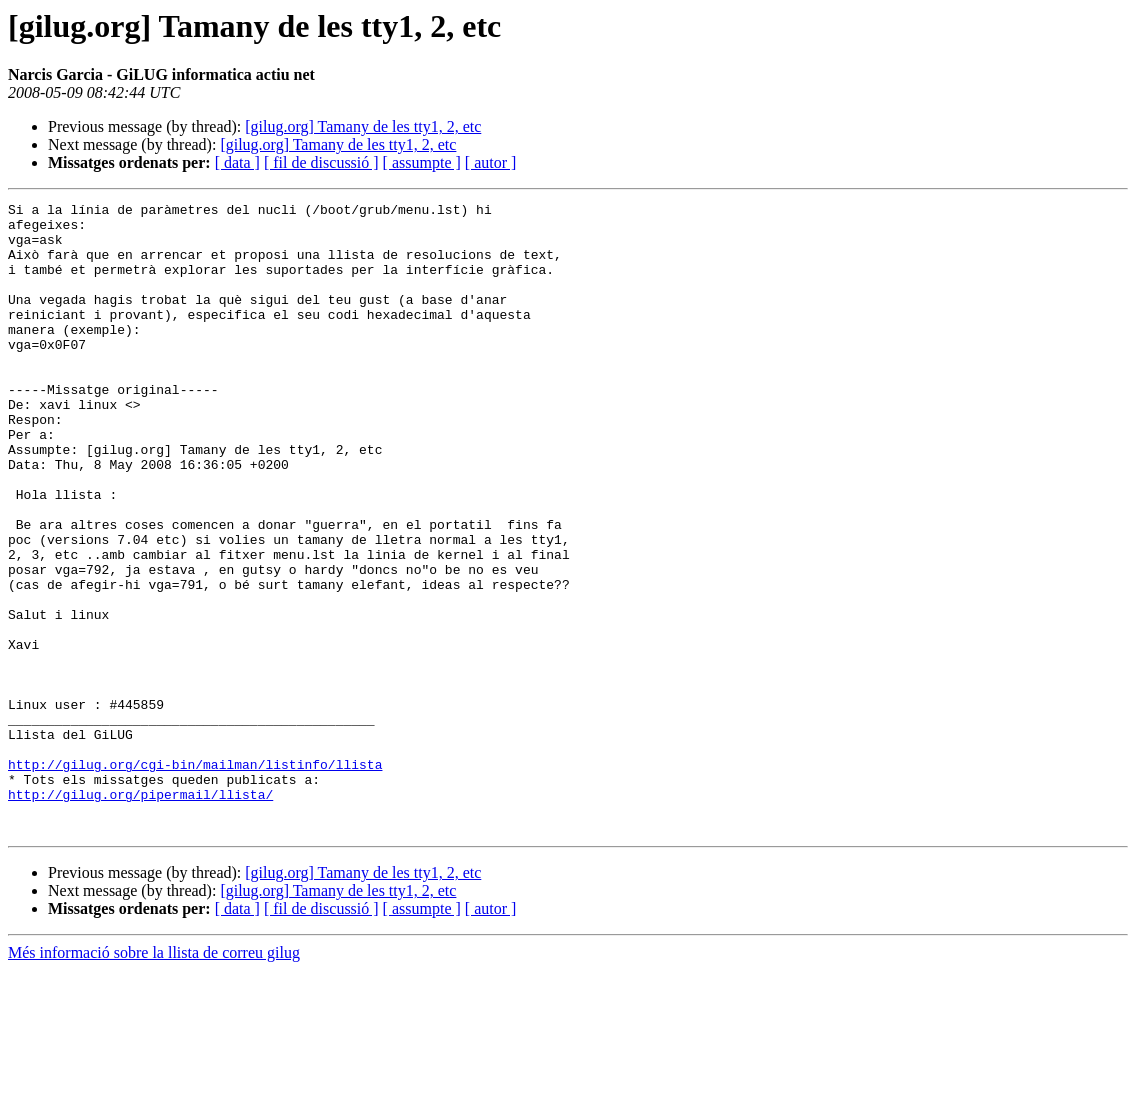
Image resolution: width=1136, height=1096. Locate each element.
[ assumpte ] (422, 162)
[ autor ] (491, 162)
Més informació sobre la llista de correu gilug (154, 1078)
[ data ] (237, 162)
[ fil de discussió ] (321, 162)
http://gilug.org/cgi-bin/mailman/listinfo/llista (195, 878)
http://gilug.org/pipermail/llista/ (140, 914)
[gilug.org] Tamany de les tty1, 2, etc (363, 126)
